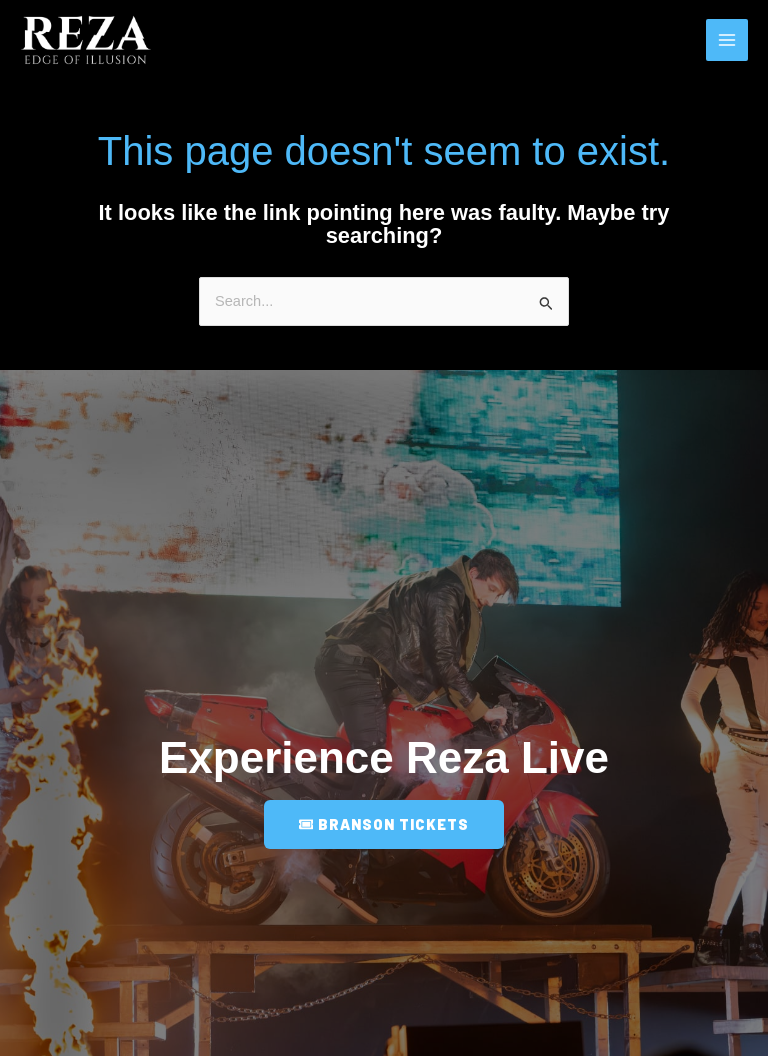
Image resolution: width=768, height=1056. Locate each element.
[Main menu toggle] (727, 41)
